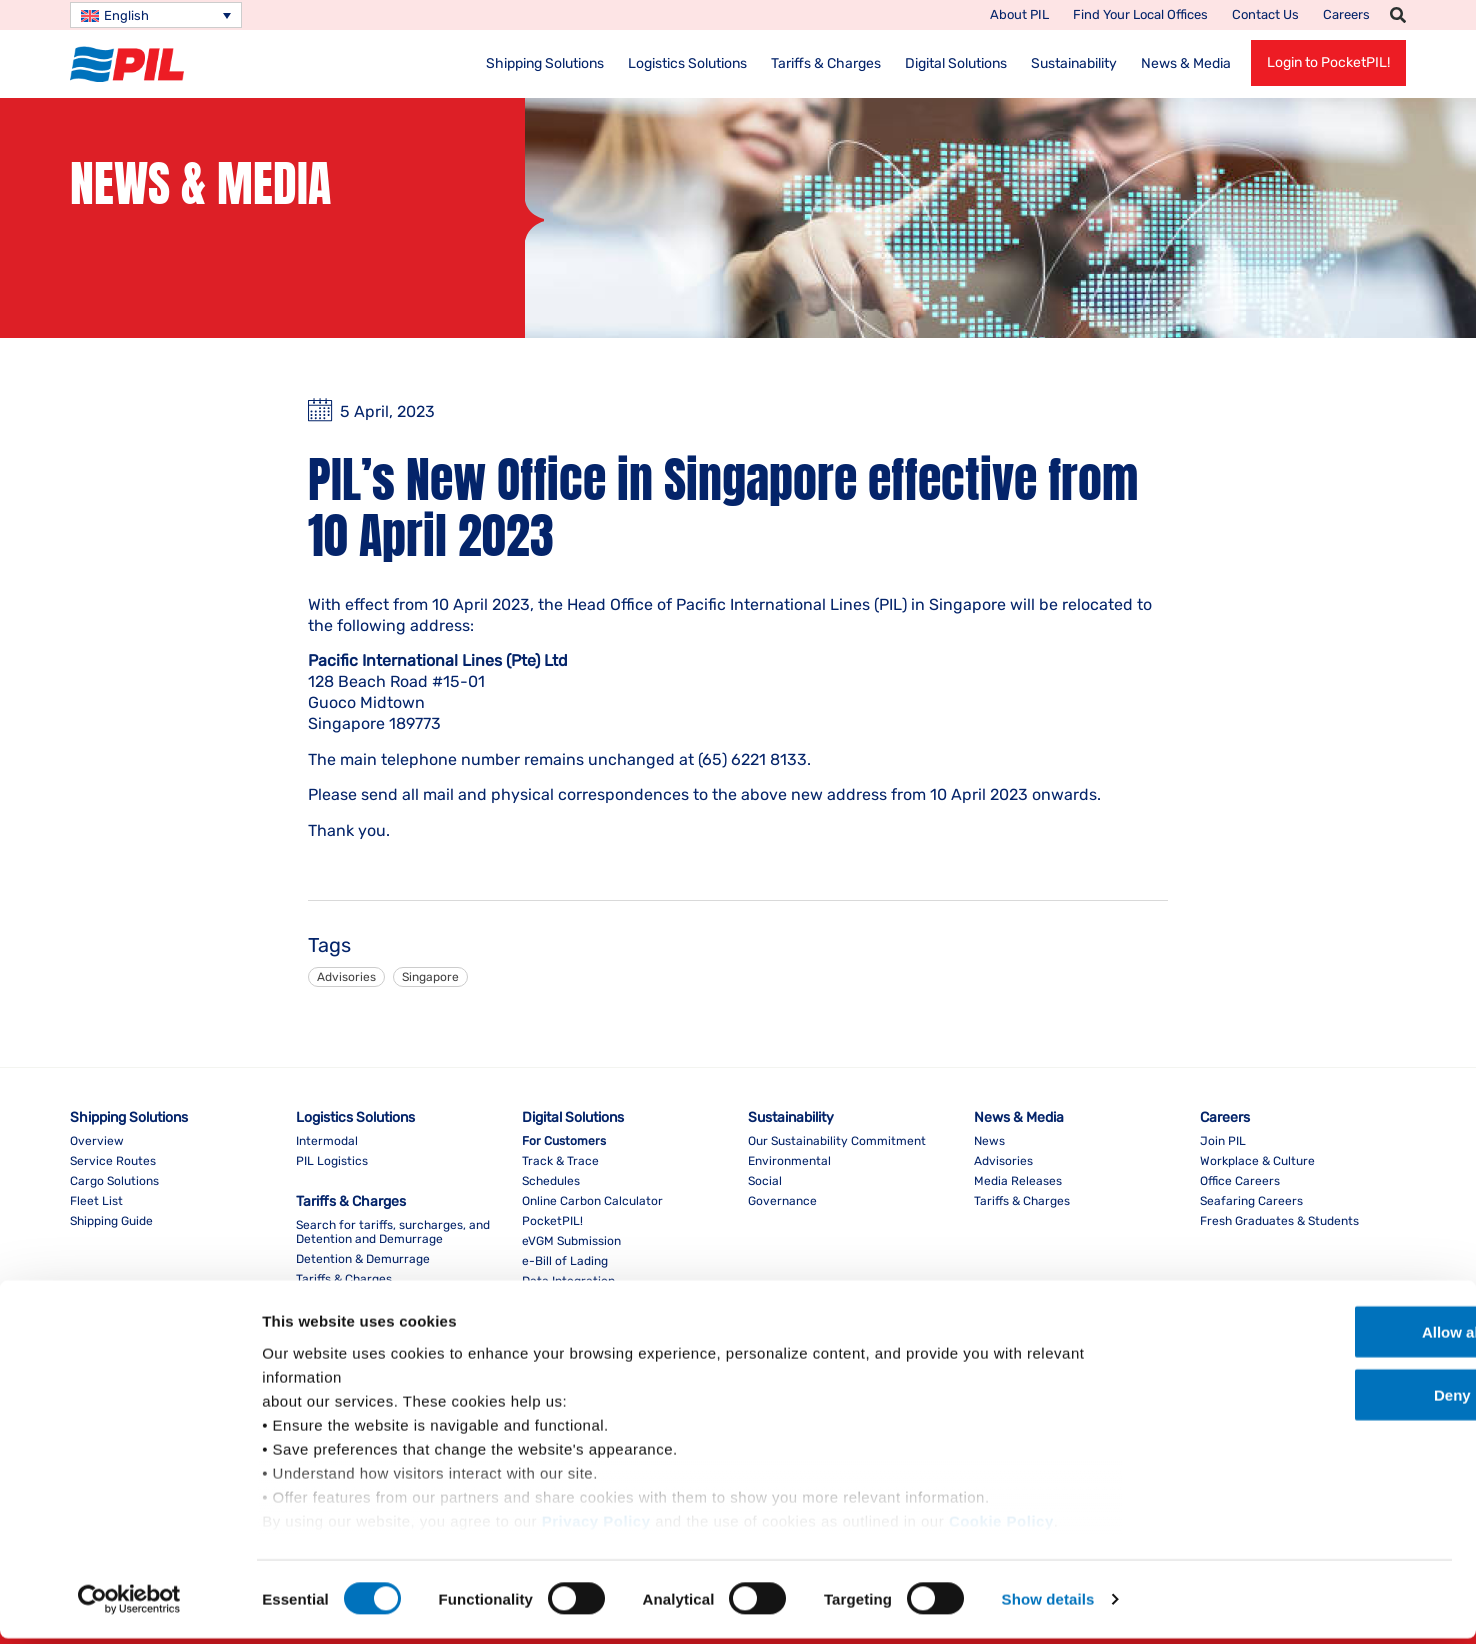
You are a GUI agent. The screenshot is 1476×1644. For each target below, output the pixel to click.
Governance (782, 1201)
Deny (1309, 1400)
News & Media (1186, 63)
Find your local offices (1140, 14)
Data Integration (568, 1281)
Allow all (1309, 1337)
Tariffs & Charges (826, 63)
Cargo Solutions (114, 1181)
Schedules (551, 1181)
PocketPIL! (552, 1221)
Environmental (789, 1161)
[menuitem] (156, 15)
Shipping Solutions (545, 63)
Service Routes (113, 1161)
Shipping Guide (111, 1221)
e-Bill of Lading (565, 1261)
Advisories (346, 977)
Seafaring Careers (1251, 1201)
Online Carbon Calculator (592, 1201)
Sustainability (1074, 63)
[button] (1398, 15)
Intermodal (327, 1141)
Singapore (430, 977)
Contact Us (1265, 14)
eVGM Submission (571, 1241)
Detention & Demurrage (363, 1259)
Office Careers (1240, 1181)
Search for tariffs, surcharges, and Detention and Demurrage (393, 1232)
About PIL (1019, 14)
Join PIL (1223, 1141)
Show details (1048, 1604)
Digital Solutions (956, 63)
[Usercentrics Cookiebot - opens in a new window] (129, 1605)
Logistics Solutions (687, 63)
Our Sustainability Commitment (837, 1141)
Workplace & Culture (1257, 1161)
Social (765, 1181)
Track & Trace (560, 1161)
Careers (1346, 14)
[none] (156, 15)
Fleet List (96, 1201)
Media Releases (1018, 1181)
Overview (97, 1141)
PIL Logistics (332, 1161)
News (989, 1141)
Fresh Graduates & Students (1279, 1221)
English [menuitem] (126, 15)
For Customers (564, 1141)
